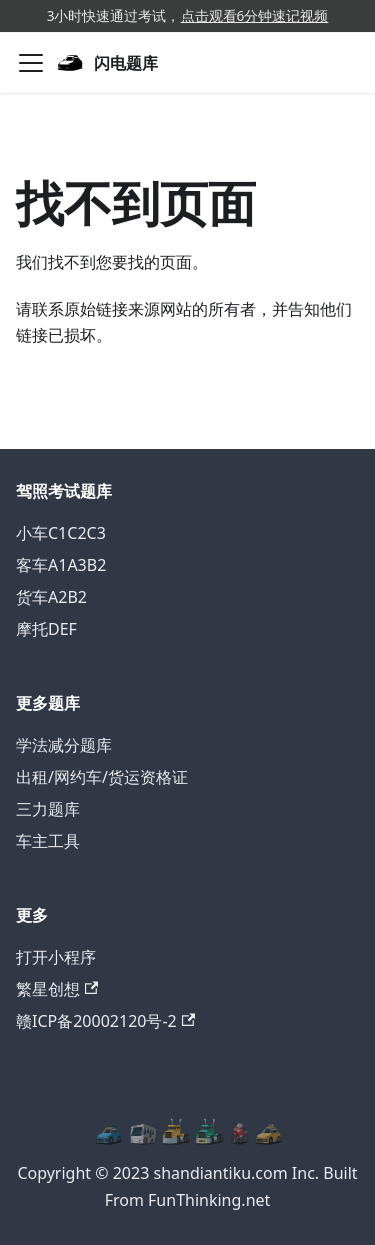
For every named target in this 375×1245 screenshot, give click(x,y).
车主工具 (48, 841)
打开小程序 (56, 957)
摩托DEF (46, 629)
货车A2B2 (51, 597)
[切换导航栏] (31, 63)
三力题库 (48, 809)
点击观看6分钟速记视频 (255, 15)
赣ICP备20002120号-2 (105, 1021)
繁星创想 (57, 989)
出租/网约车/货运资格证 (102, 777)
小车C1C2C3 (61, 533)
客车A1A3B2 (61, 565)
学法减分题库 (64, 745)
